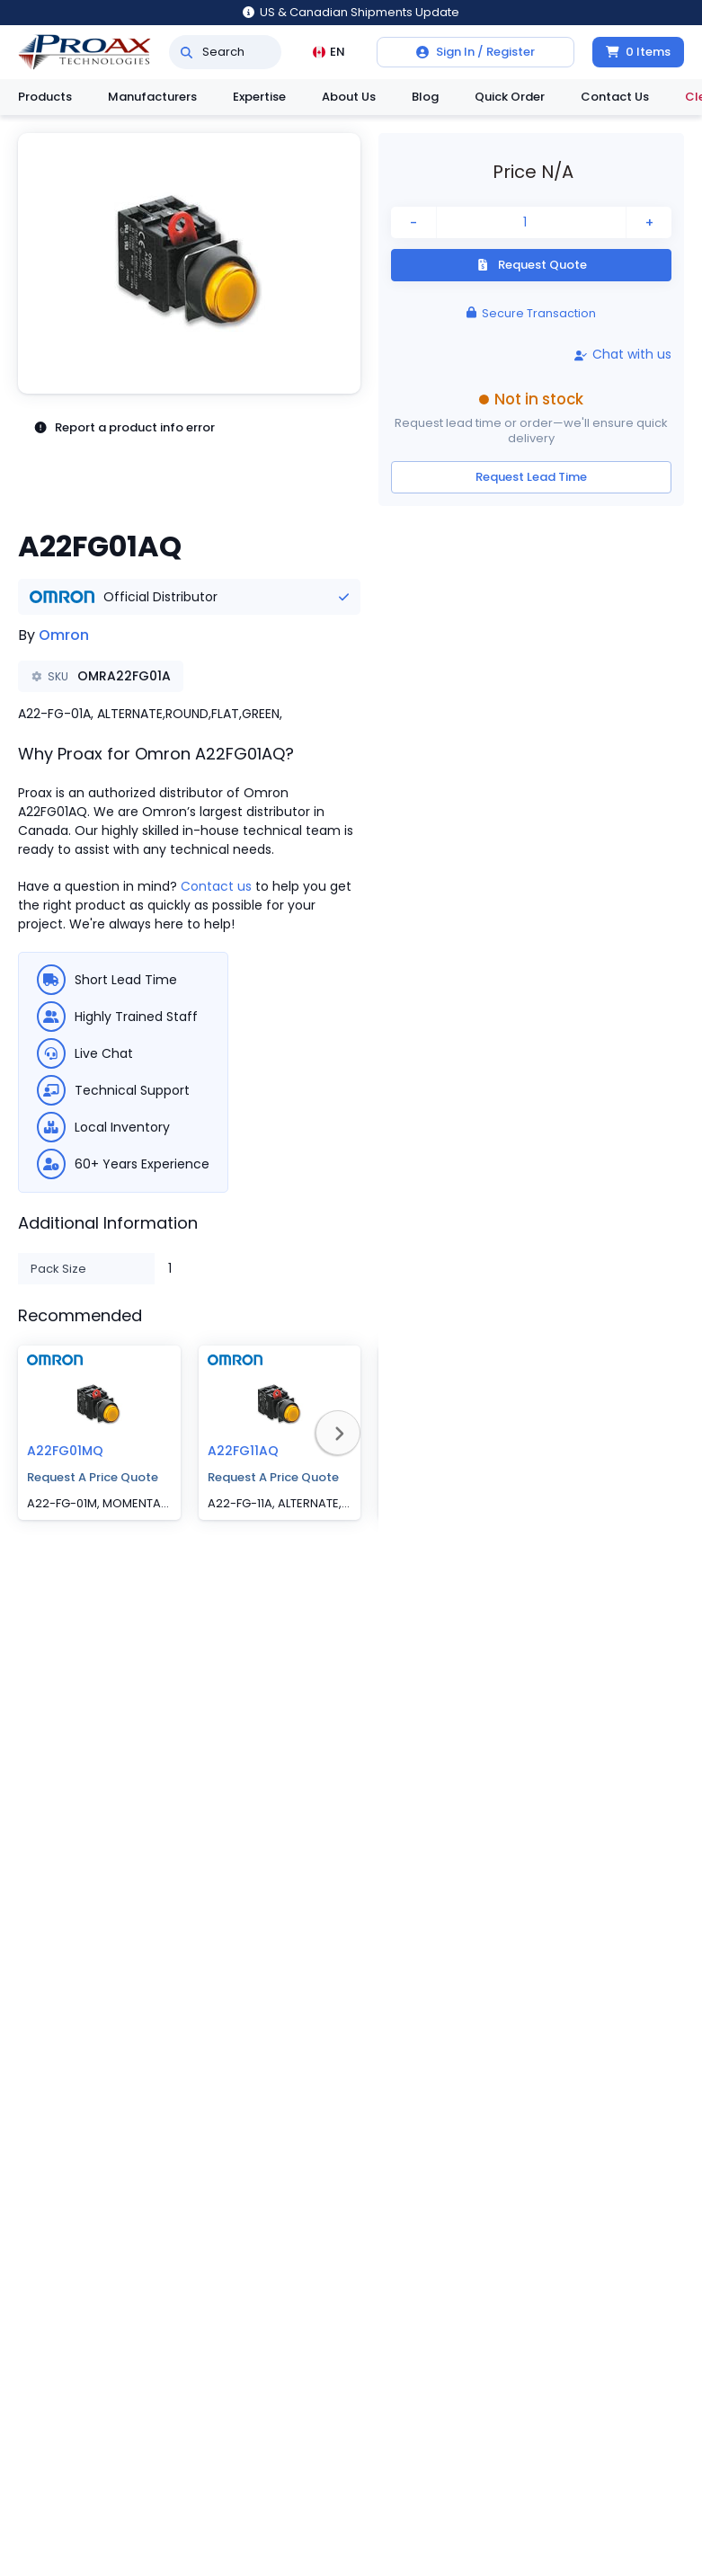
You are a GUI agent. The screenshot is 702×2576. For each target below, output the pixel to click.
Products (45, 96)
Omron (64, 635)
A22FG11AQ (243, 1451)
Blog (425, 96)
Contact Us (615, 96)
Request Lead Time (531, 476)
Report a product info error (124, 428)
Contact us (216, 886)
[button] (189, 263)
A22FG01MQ (65, 1451)
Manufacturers (152, 96)
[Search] (186, 52)
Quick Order (510, 96)
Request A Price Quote (92, 1477)
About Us (349, 96)
